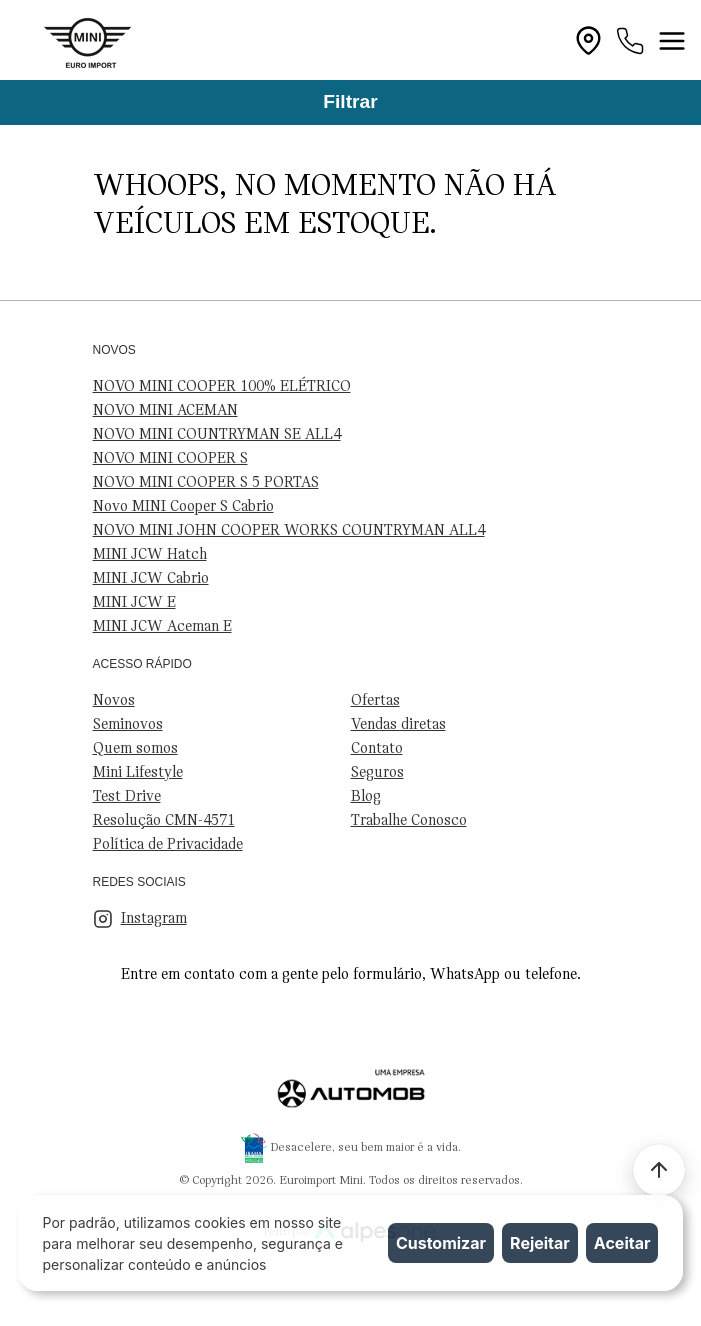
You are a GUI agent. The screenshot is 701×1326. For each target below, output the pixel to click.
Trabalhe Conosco (409, 821)
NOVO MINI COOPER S (170, 459)
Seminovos (128, 725)
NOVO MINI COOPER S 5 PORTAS (206, 483)
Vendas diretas (398, 725)
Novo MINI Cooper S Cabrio (183, 507)
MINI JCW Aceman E (162, 627)
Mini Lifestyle (138, 773)
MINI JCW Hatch (150, 555)
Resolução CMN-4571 (164, 821)
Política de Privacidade (168, 845)
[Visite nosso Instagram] (351, 919)
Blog (366, 797)
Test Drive (127, 797)
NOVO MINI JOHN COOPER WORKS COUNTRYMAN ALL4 (289, 531)
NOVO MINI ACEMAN (165, 411)
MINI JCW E (134, 603)
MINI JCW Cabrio (151, 579)
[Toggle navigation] (672, 41)
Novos (114, 701)
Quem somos (135, 749)
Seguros (377, 773)
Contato (377, 749)
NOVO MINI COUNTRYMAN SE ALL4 (217, 435)
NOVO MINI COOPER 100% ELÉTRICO (222, 387)
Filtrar (350, 101)
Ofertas (375, 701)
